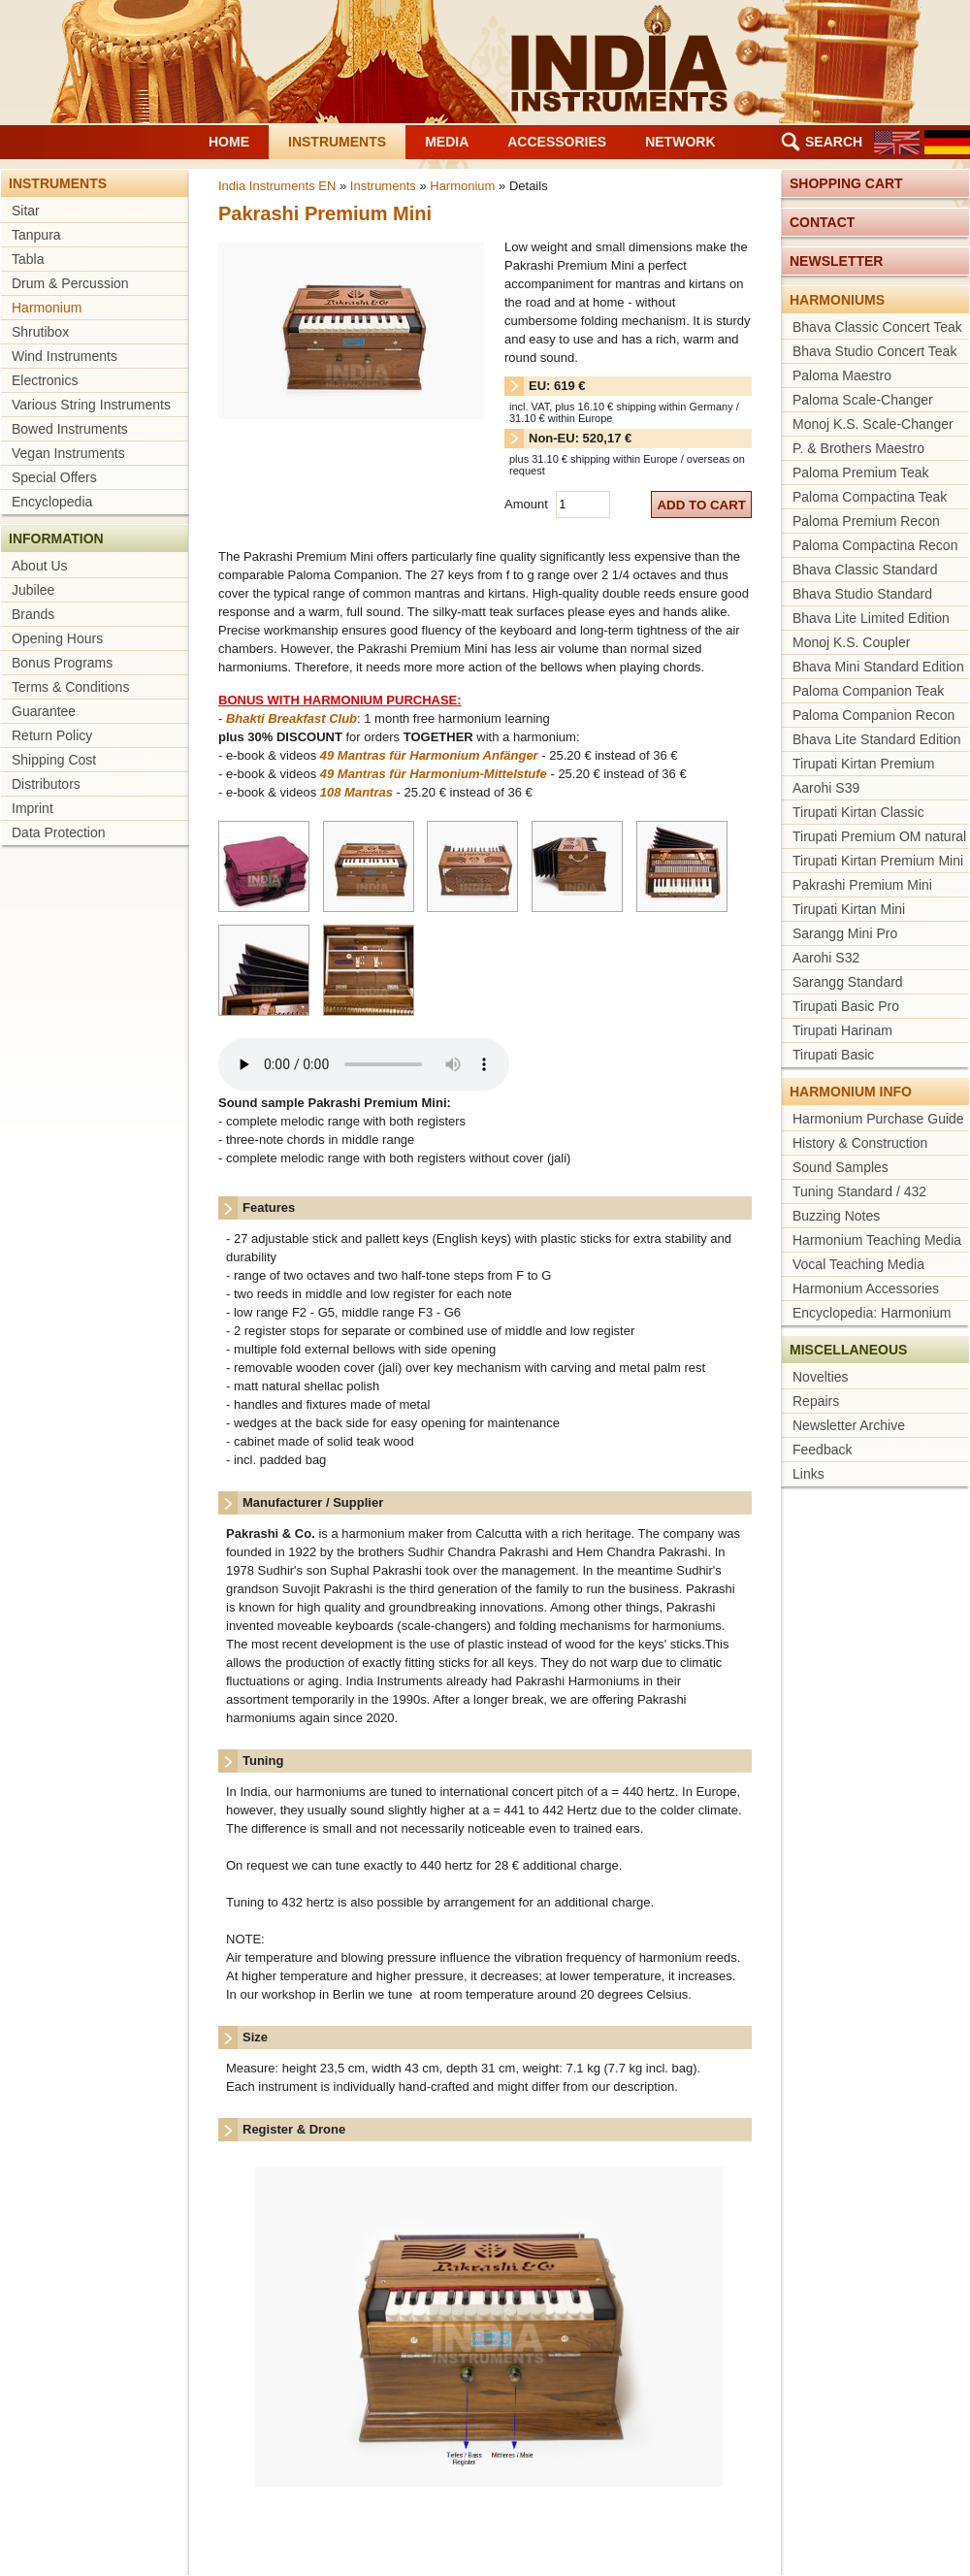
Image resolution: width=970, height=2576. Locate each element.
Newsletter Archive (848, 1425)
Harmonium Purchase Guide (878, 1118)
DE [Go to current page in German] (947, 142)
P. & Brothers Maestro (858, 448)
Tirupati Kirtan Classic (858, 812)
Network (680, 141)
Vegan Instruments (68, 453)
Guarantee (44, 711)
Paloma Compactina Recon (874, 545)
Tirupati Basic (833, 1054)
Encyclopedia (52, 501)
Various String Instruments (91, 404)
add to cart (701, 505)
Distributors (46, 784)
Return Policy (52, 735)
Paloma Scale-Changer (862, 400)
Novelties (820, 1377)
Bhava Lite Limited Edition (871, 618)
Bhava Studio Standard (862, 594)
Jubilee (33, 590)
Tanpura (36, 235)
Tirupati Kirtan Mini (848, 909)
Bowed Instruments (70, 429)
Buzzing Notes (836, 1215)
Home (229, 141)
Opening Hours (57, 638)
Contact (822, 222)
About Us (40, 565)
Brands (33, 614)
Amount (527, 504)
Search (833, 141)
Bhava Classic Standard (864, 569)
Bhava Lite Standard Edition (876, 739)
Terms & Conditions (70, 687)
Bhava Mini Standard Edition (878, 666)
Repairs (815, 1401)
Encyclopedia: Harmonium (871, 1313)
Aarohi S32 (825, 957)
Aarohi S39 (825, 788)
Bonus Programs (62, 662)
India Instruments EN (277, 186)
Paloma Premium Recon (866, 521)
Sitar (26, 210)
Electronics (45, 380)
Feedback (822, 1449)
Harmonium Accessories (865, 1288)
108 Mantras (356, 792)
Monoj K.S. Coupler (851, 642)
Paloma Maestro (841, 375)
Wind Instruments (64, 356)
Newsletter (836, 261)
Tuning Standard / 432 (859, 1191)
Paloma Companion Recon (873, 715)
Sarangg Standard (847, 982)
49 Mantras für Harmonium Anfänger (429, 755)
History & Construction (859, 1143)
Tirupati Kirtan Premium (863, 763)
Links (808, 1474)
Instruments (337, 141)
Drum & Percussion (70, 283)
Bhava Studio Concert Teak (874, 351)
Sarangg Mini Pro (844, 933)
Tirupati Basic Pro (845, 1006)
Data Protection (59, 832)
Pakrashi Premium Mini (862, 885)
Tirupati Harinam (842, 1030)
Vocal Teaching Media (858, 1264)
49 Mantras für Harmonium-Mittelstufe (433, 773)
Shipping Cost (54, 759)
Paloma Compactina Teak (869, 497)
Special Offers (54, 477)
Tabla (28, 259)
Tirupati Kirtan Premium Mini (877, 860)
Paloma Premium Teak (860, 472)
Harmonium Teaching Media (876, 1240)
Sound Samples (840, 1167)
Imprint (32, 808)
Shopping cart (846, 183)
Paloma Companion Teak (868, 691)
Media (447, 141)
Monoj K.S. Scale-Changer (873, 424)
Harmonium (46, 307)
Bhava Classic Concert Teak (877, 327)
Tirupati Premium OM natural (879, 836)
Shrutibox (40, 332)
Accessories (556, 141)
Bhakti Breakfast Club (291, 718)
